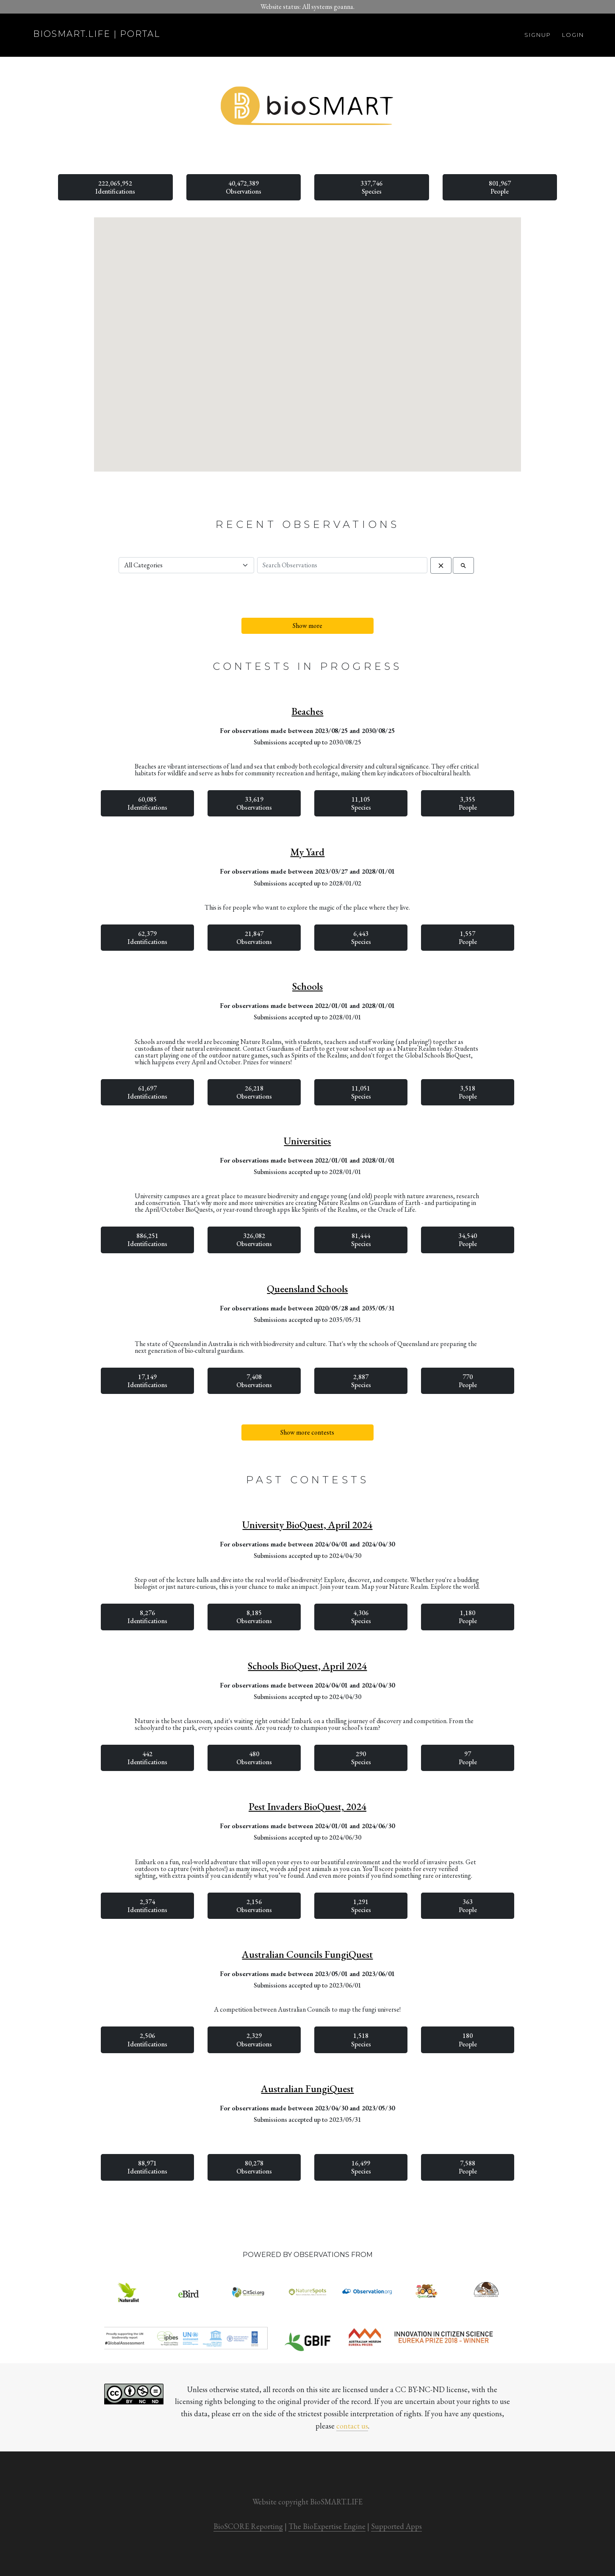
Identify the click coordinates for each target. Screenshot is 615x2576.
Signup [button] (537, 34)
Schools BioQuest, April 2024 (307, 1666)
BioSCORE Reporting (248, 2526)
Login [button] (573, 34)
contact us (352, 2426)
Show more (307, 625)
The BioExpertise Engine (327, 2526)
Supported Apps (396, 2526)
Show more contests (307, 1432)
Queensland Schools (307, 1289)
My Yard (307, 852)
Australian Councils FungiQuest (307, 1954)
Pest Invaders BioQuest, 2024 (307, 1807)
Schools (307, 986)
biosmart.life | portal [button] (96, 34)
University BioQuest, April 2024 (307, 1525)
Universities (307, 1141)
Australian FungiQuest (307, 2089)
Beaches (307, 711)
